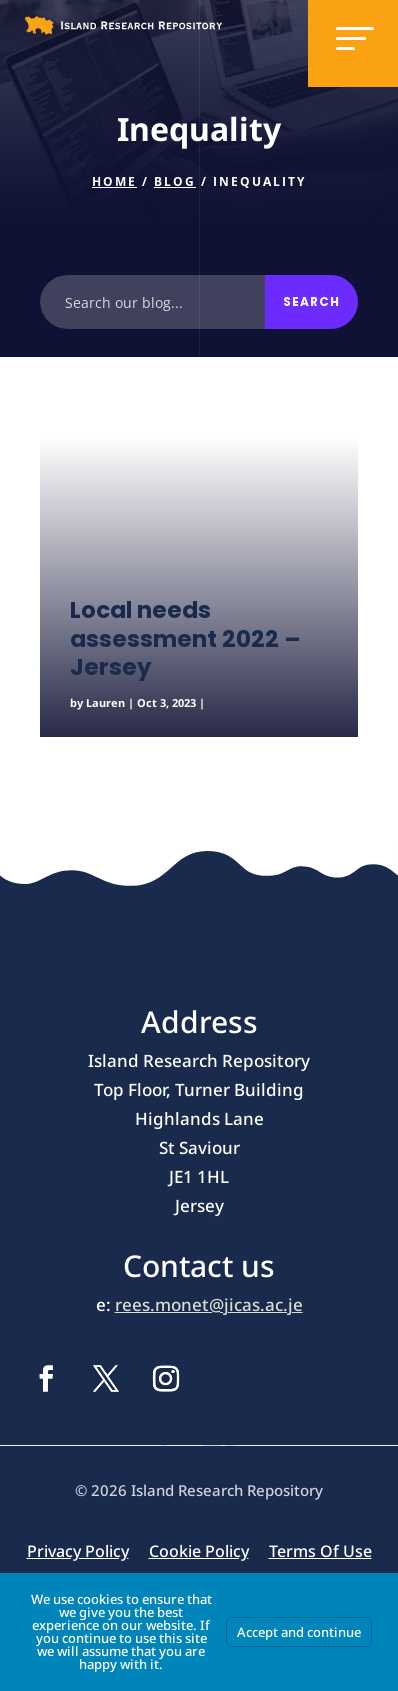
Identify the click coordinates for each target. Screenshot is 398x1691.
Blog (175, 181)
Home (114, 181)
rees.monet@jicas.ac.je (209, 1304)
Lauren (105, 702)
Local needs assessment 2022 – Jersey (185, 638)
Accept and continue (299, 1632)
